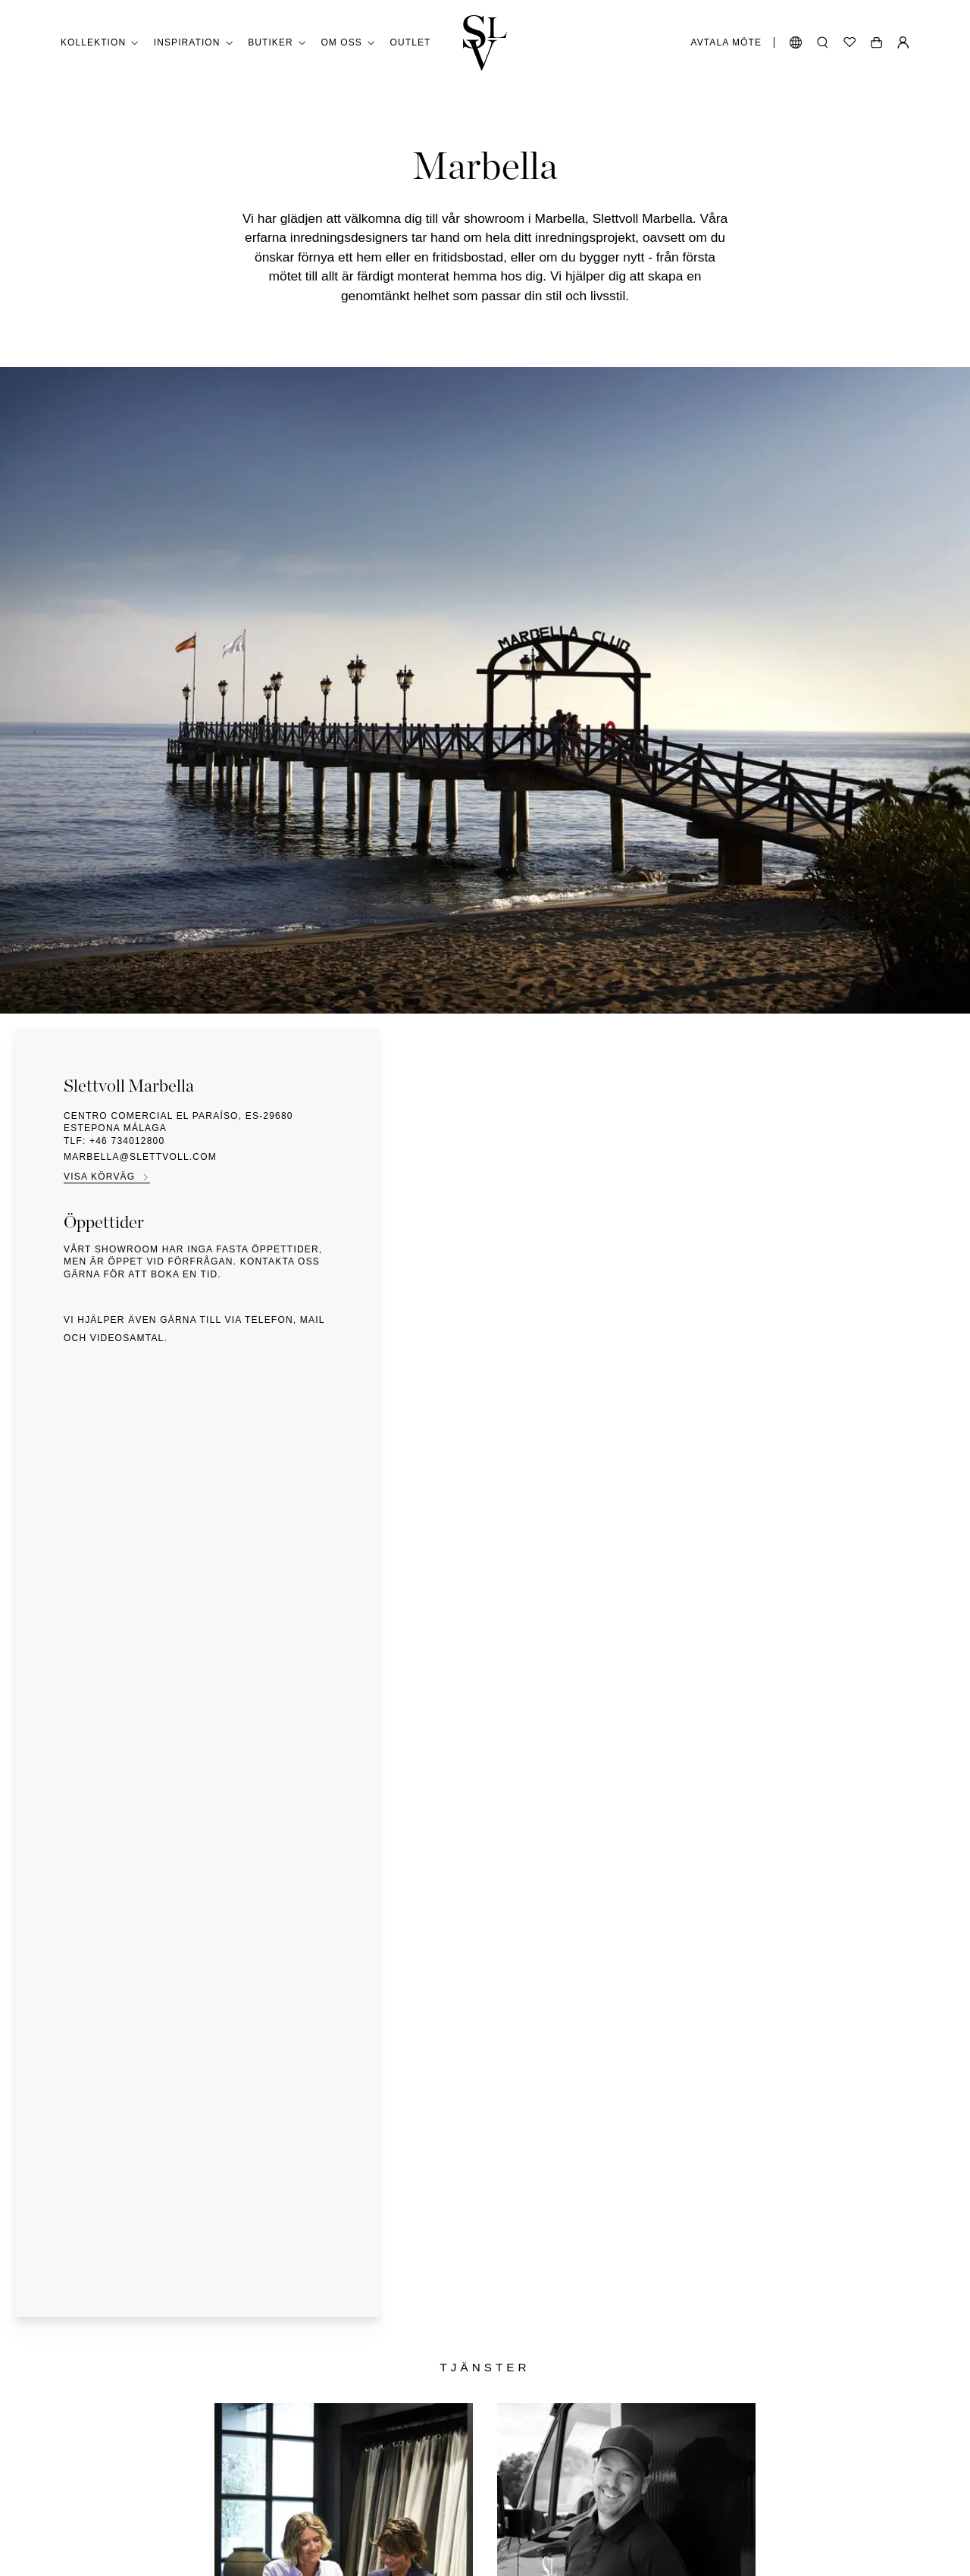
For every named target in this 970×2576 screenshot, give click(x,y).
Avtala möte (726, 42)
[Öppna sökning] (822, 42)
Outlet (410, 42)
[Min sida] (903, 42)
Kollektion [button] (100, 42)
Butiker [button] (276, 42)
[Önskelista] (849, 42)
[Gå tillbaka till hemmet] (485, 43)
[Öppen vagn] (876, 42)
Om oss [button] (347, 42)
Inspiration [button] (193, 42)
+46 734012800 (126, 1141)
